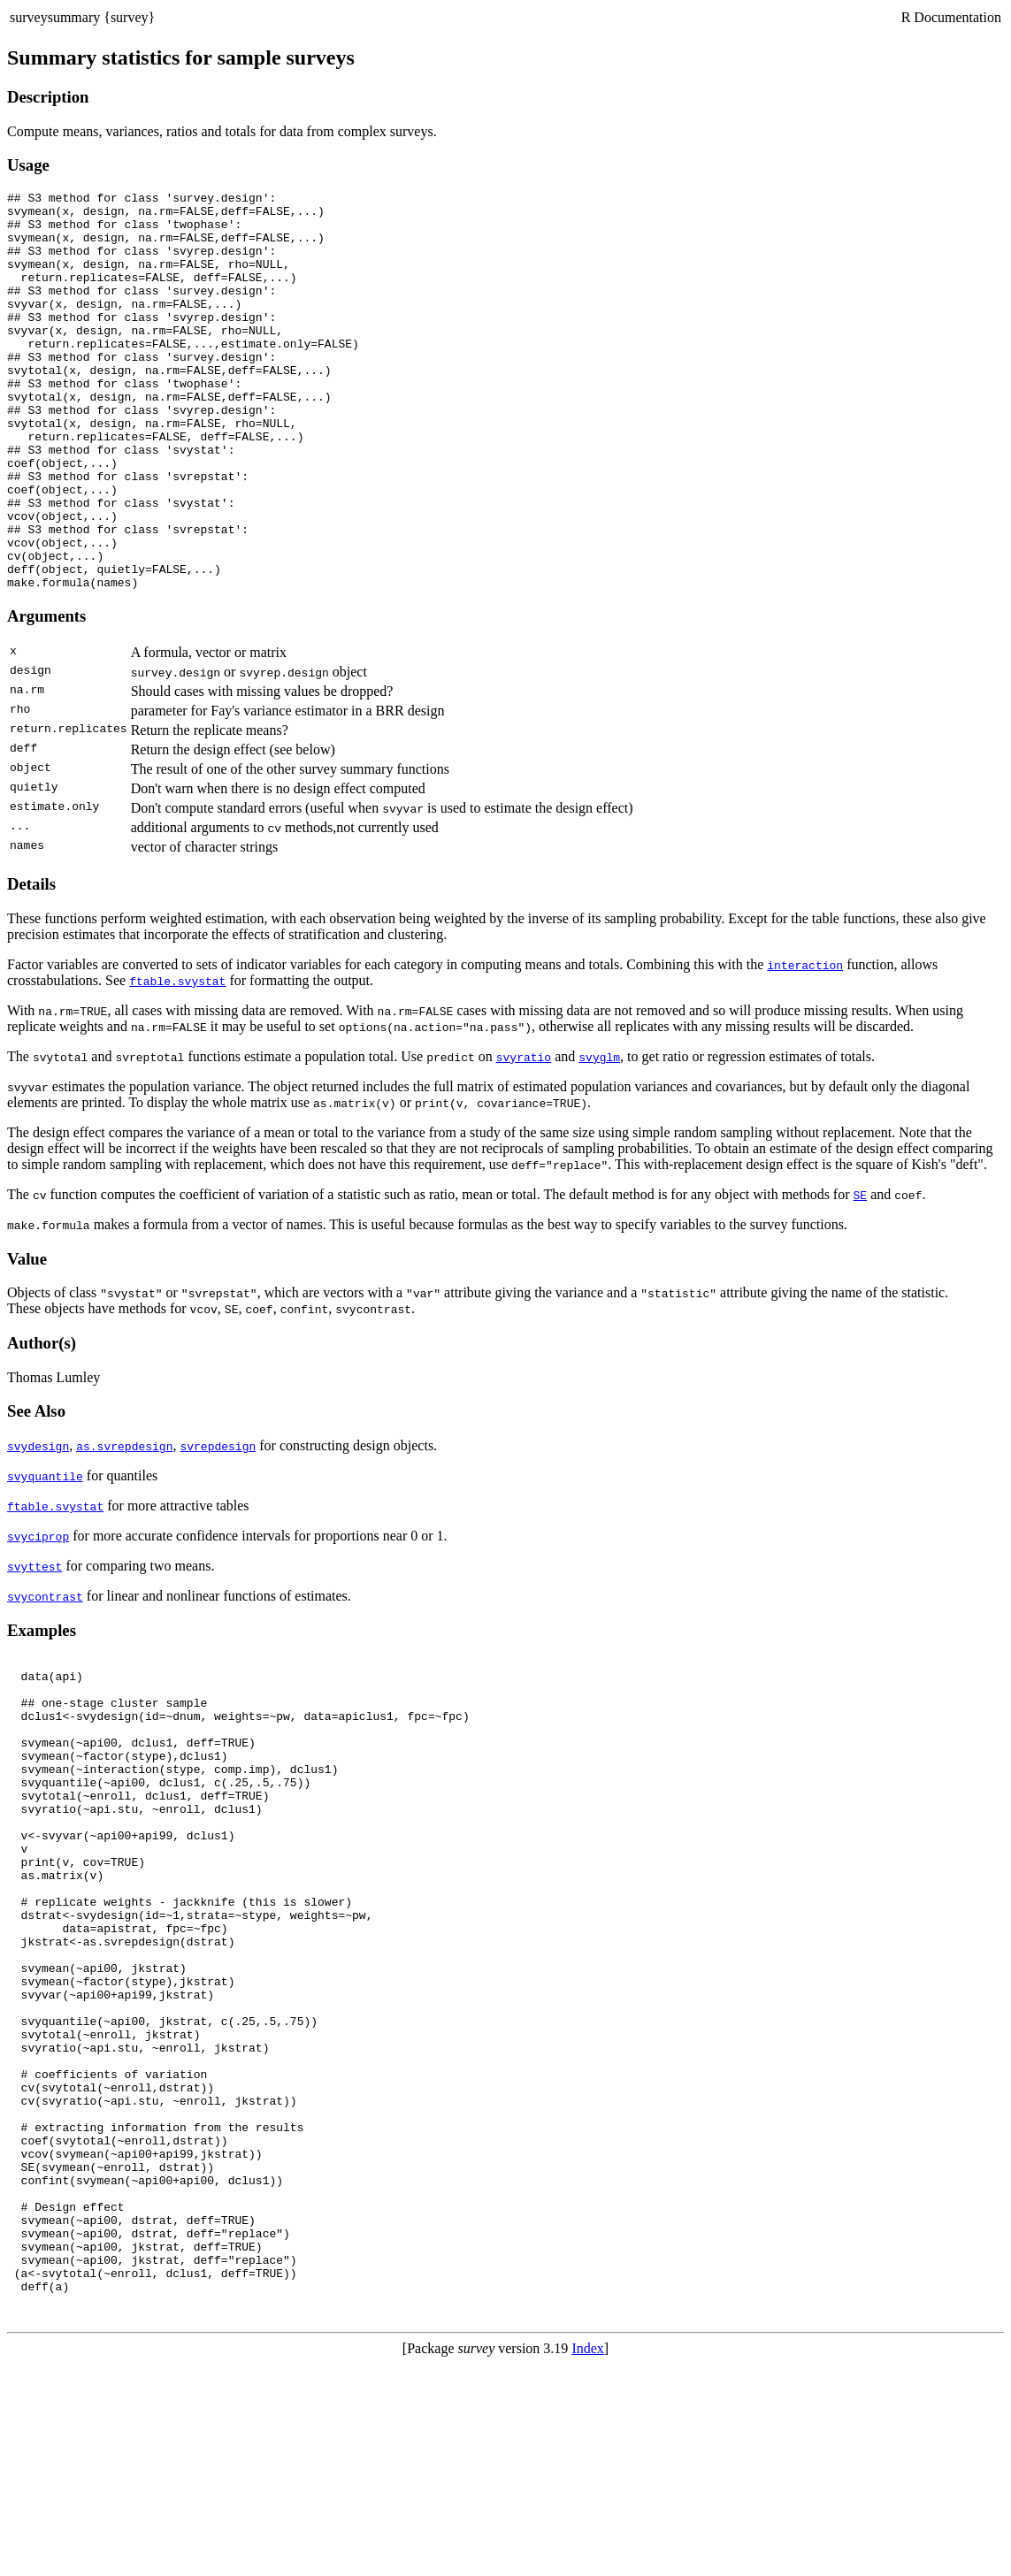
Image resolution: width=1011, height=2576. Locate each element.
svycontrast (45, 1676)
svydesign (38, 1525)
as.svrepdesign (124, 1525)
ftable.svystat (177, 1060)
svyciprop (38, 1616)
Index (587, 2560)
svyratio (523, 1136)
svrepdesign (218, 1525)
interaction (805, 1044)
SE (861, 1274)
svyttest (34, 1646)
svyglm (599, 1136)
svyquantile (45, 1555)
